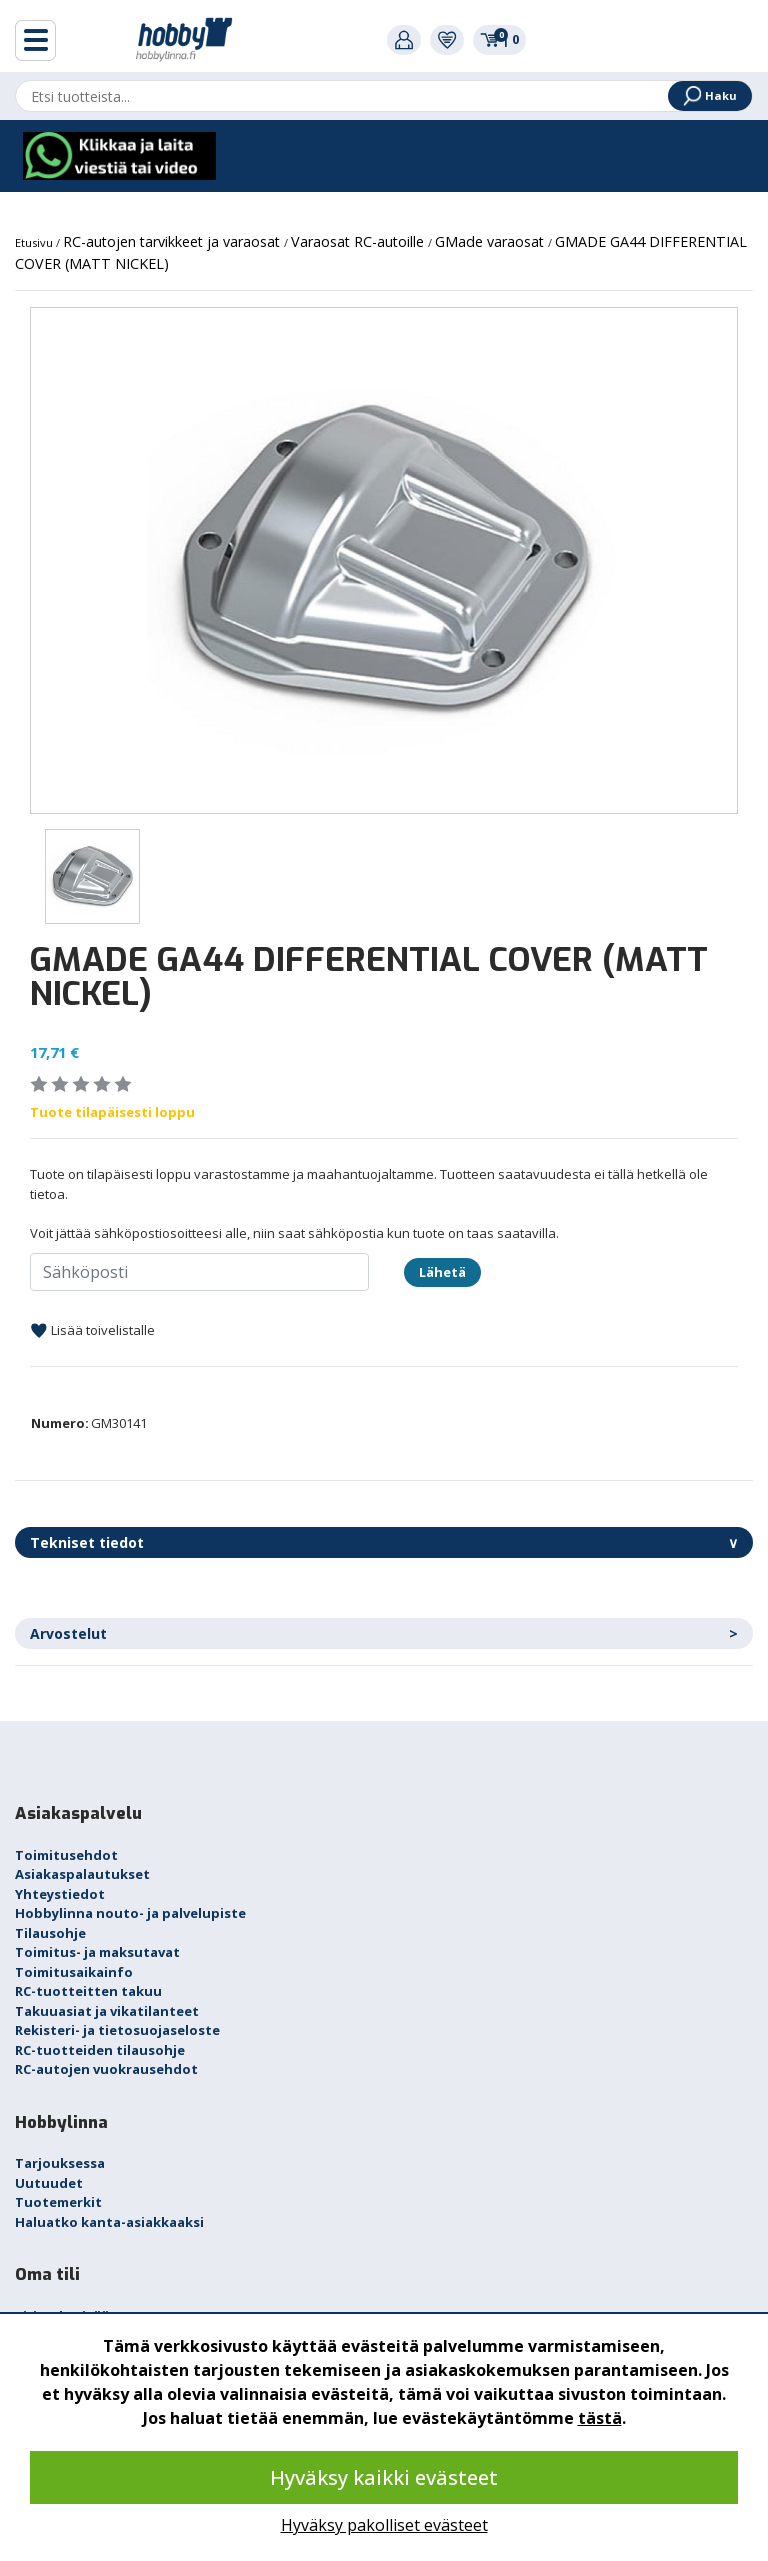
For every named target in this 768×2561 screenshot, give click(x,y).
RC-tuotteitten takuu (88, 1991)
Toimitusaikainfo (74, 1972)
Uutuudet (49, 2183)
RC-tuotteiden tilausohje (100, 2050)
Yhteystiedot (60, 1894)
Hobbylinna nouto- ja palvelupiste (130, 1913)
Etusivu (35, 242)
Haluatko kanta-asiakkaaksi (109, 2222)
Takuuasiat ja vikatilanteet (107, 2011)
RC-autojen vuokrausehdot (106, 2069)
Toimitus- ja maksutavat (97, 1952)
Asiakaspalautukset (82, 1874)
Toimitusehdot (66, 1855)
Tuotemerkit (58, 2202)
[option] (384, 560)
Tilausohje (50, 1933)
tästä (600, 2418)
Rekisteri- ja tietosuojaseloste (117, 2030)
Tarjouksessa (60, 2163)
